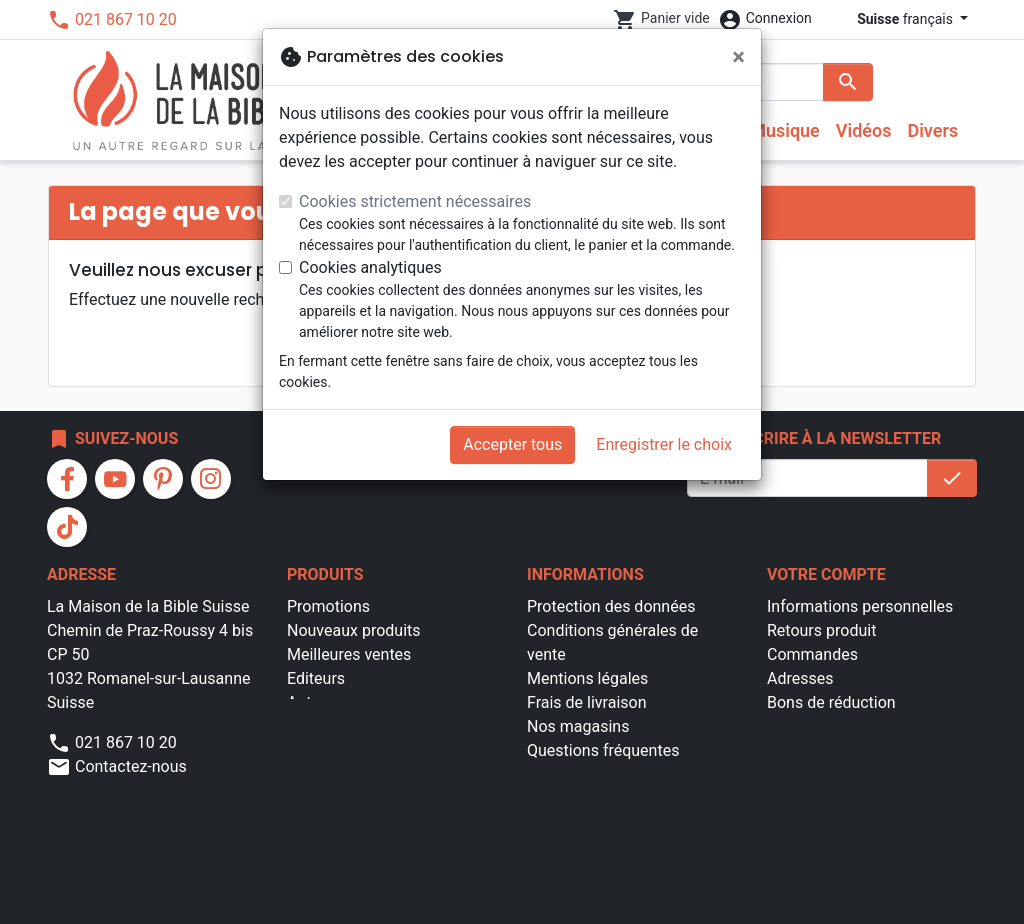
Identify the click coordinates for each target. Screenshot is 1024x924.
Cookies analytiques (370, 267)
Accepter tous (512, 444)
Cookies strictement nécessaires (415, 201)
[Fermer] (738, 57)
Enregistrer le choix (664, 444)
